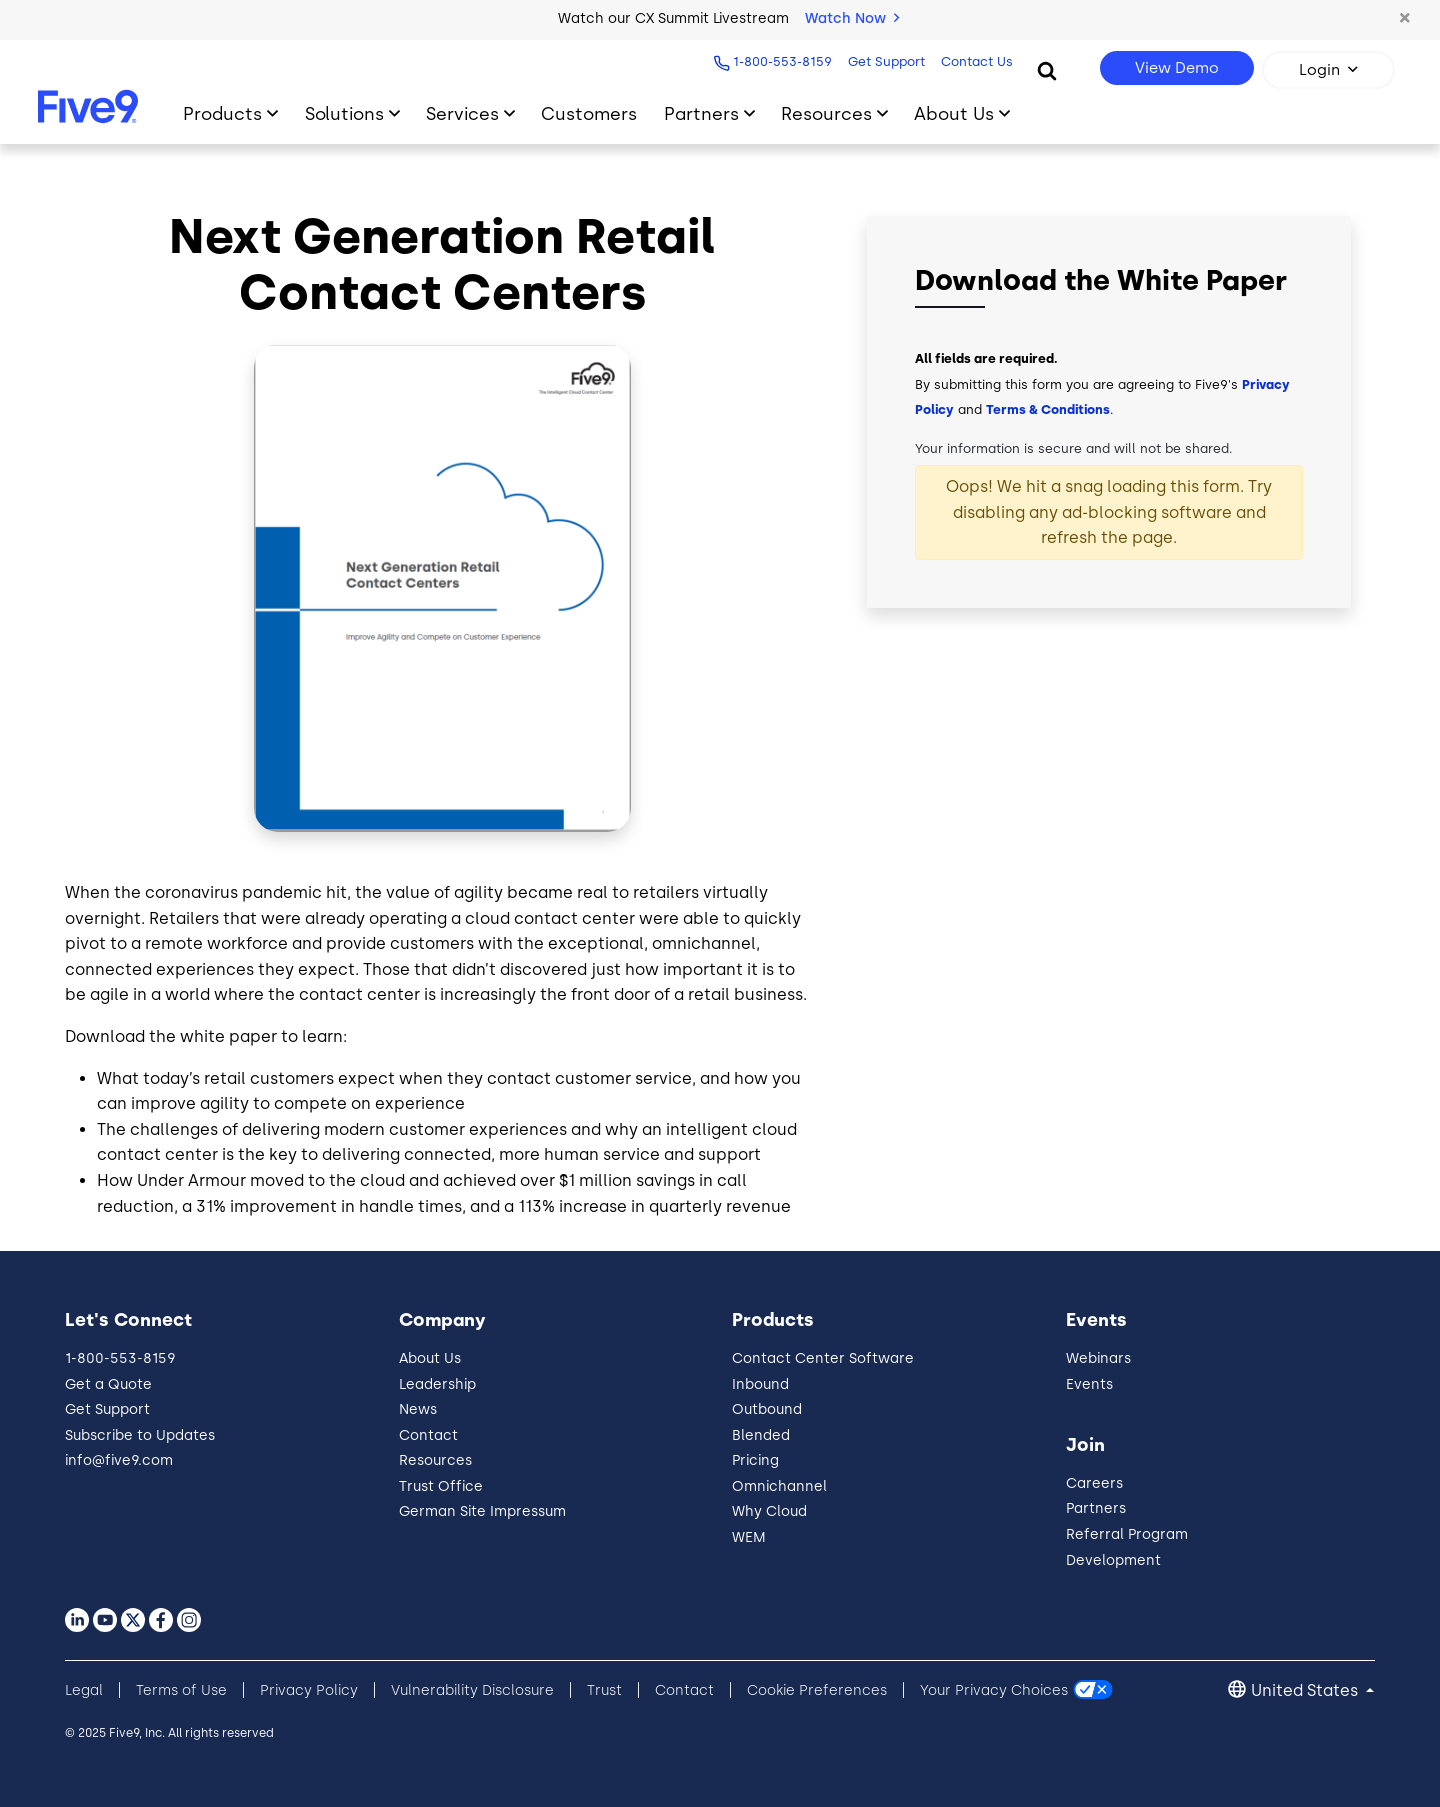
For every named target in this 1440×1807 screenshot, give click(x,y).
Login (1319, 70)
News (418, 1409)
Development (1113, 1560)
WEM (749, 1537)
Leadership (437, 1384)
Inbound (760, 1384)
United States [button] (1306, 1690)
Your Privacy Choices (994, 1690)
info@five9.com (119, 1460)
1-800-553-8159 (780, 61)
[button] (1405, 19)
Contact (428, 1435)
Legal (84, 1690)
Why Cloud (769, 1511)
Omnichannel (779, 1486)
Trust (604, 1690)
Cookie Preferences (817, 1690)
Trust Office (441, 1486)
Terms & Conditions (1048, 409)
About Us (430, 1358)
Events (1089, 1384)
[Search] (1047, 70)
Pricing (755, 1460)
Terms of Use (181, 1690)
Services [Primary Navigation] (462, 113)
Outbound (767, 1409)
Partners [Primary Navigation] (701, 113)
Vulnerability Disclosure (472, 1690)
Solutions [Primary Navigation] (344, 113)
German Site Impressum (482, 1511)
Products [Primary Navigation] (222, 113)
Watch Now (852, 18)
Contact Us (975, 61)
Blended (761, 1435)
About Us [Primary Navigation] (954, 113)
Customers (589, 113)
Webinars (1098, 1358)
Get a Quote (108, 1384)
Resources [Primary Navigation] (826, 113)
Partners (1096, 1508)
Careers (1094, 1483)
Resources (435, 1460)
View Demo (1177, 68)
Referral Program (1127, 1534)
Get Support (884, 61)
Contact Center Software (823, 1358)
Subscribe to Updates (140, 1435)
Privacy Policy (309, 1690)
